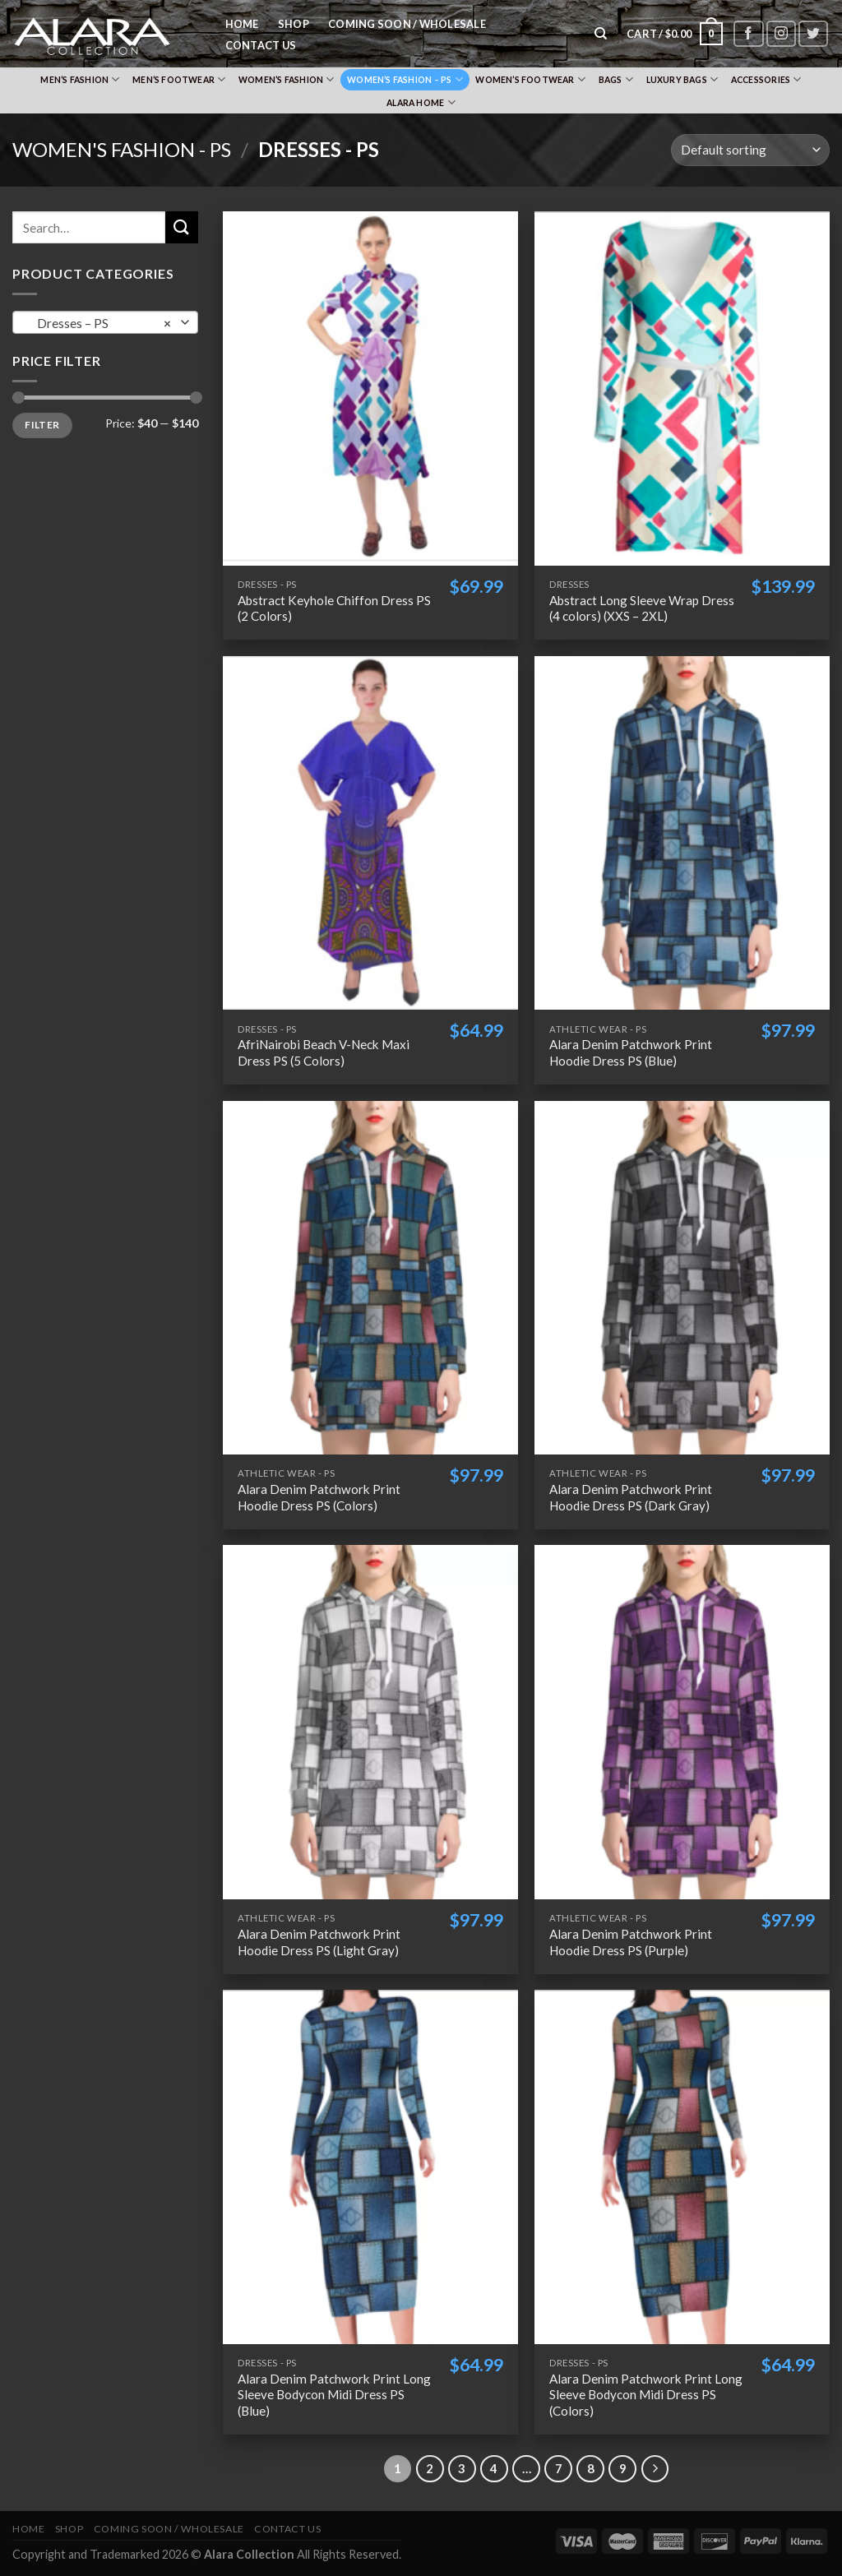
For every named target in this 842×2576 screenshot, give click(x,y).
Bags (616, 79)
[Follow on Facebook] (748, 34)
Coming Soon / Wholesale (407, 23)
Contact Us (261, 45)
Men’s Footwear (178, 79)
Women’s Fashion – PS (405, 79)
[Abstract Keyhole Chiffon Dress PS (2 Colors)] (370, 388)
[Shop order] (750, 150)
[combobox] (105, 322)
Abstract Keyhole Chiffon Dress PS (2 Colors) (334, 608)
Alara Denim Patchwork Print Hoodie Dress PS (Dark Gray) (630, 1497)
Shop (293, 23)
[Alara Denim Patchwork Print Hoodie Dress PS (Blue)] (682, 833)
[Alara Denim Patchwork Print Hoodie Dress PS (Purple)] (682, 1722)
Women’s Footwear (530, 79)
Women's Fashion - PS (121, 149)
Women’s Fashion (286, 79)
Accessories (766, 79)
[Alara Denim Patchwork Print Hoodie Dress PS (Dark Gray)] (682, 1278)
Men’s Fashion (79, 79)
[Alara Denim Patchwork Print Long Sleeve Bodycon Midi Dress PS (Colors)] (682, 2167)
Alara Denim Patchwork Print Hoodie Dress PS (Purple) (630, 1942)
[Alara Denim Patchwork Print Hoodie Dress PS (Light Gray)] (370, 1722)
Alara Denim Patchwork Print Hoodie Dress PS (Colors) (319, 1497)
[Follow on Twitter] (813, 34)
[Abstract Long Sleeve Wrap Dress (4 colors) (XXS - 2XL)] (682, 388)
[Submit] (181, 227)
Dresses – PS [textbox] (101, 323)
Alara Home (421, 102)
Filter (42, 425)
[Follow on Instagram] (781, 34)
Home (242, 23)
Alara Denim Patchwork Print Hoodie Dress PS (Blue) (630, 1052)
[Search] (601, 34)
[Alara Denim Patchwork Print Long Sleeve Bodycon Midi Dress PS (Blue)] (370, 2167)
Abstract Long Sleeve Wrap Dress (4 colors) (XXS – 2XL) (641, 608)
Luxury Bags (682, 79)
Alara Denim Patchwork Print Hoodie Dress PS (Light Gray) (319, 1942)
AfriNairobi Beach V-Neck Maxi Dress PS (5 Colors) (323, 1052)
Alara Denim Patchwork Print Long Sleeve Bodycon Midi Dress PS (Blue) (334, 2395)
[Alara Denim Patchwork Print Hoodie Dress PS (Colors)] (370, 1278)
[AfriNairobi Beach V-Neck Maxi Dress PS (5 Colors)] (370, 833)
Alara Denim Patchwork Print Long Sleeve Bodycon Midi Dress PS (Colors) (646, 2395)
